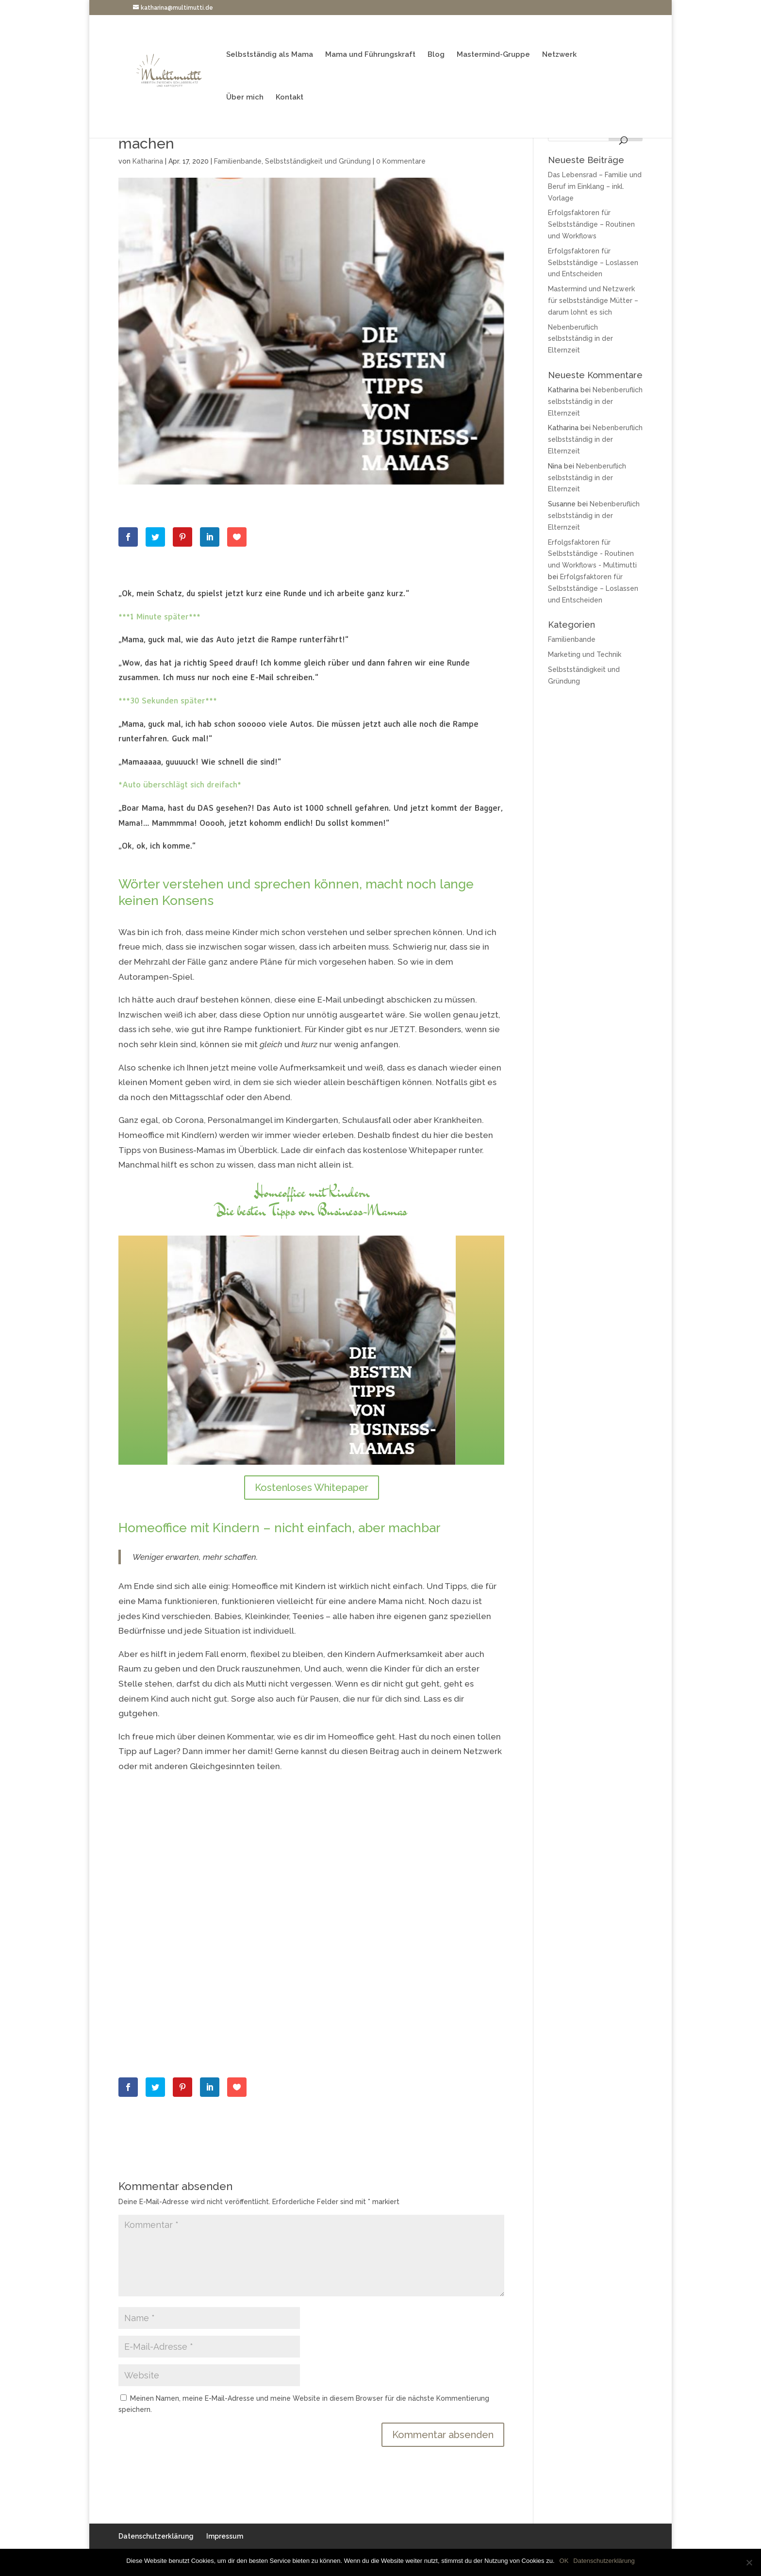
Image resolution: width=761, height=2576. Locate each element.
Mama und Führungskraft (370, 55)
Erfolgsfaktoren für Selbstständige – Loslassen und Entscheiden (593, 262)
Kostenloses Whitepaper (311, 1487)
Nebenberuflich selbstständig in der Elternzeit (580, 338)
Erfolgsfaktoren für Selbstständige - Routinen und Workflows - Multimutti (592, 553)
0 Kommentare (401, 161)
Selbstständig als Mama (269, 55)
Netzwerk (559, 55)
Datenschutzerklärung (156, 2536)
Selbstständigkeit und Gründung (318, 161)
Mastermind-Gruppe (493, 55)
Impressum (224, 2536)
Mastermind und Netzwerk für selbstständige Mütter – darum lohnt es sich (593, 300)
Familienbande (238, 161)
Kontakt (289, 97)
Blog (436, 55)
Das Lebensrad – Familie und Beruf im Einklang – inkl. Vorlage (595, 186)
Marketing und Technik (584, 654)
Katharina (147, 161)
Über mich (245, 97)
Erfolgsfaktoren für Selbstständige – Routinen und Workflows (591, 224)
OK (564, 2560)
